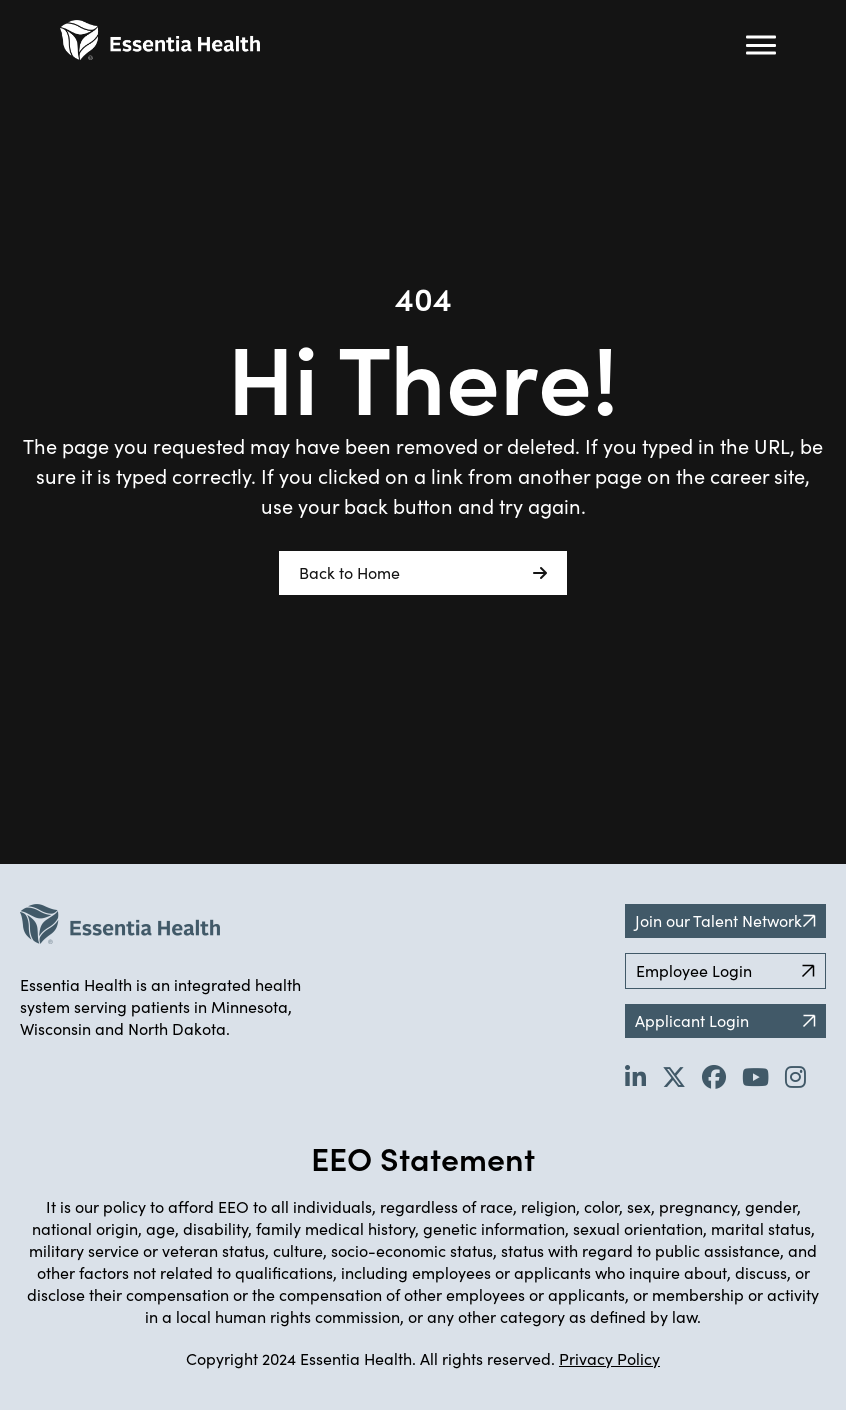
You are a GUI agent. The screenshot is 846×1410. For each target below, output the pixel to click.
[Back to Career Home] (160, 40)
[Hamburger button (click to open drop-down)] (761, 45)
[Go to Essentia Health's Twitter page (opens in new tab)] (674, 1076)
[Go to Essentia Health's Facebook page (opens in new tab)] (714, 1076)
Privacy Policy (609, 1358)
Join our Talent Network (725, 920)
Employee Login (725, 970)
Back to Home (423, 573)
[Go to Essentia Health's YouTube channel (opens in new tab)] (755, 1076)
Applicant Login (725, 1020)
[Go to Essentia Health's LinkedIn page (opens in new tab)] (635, 1076)
